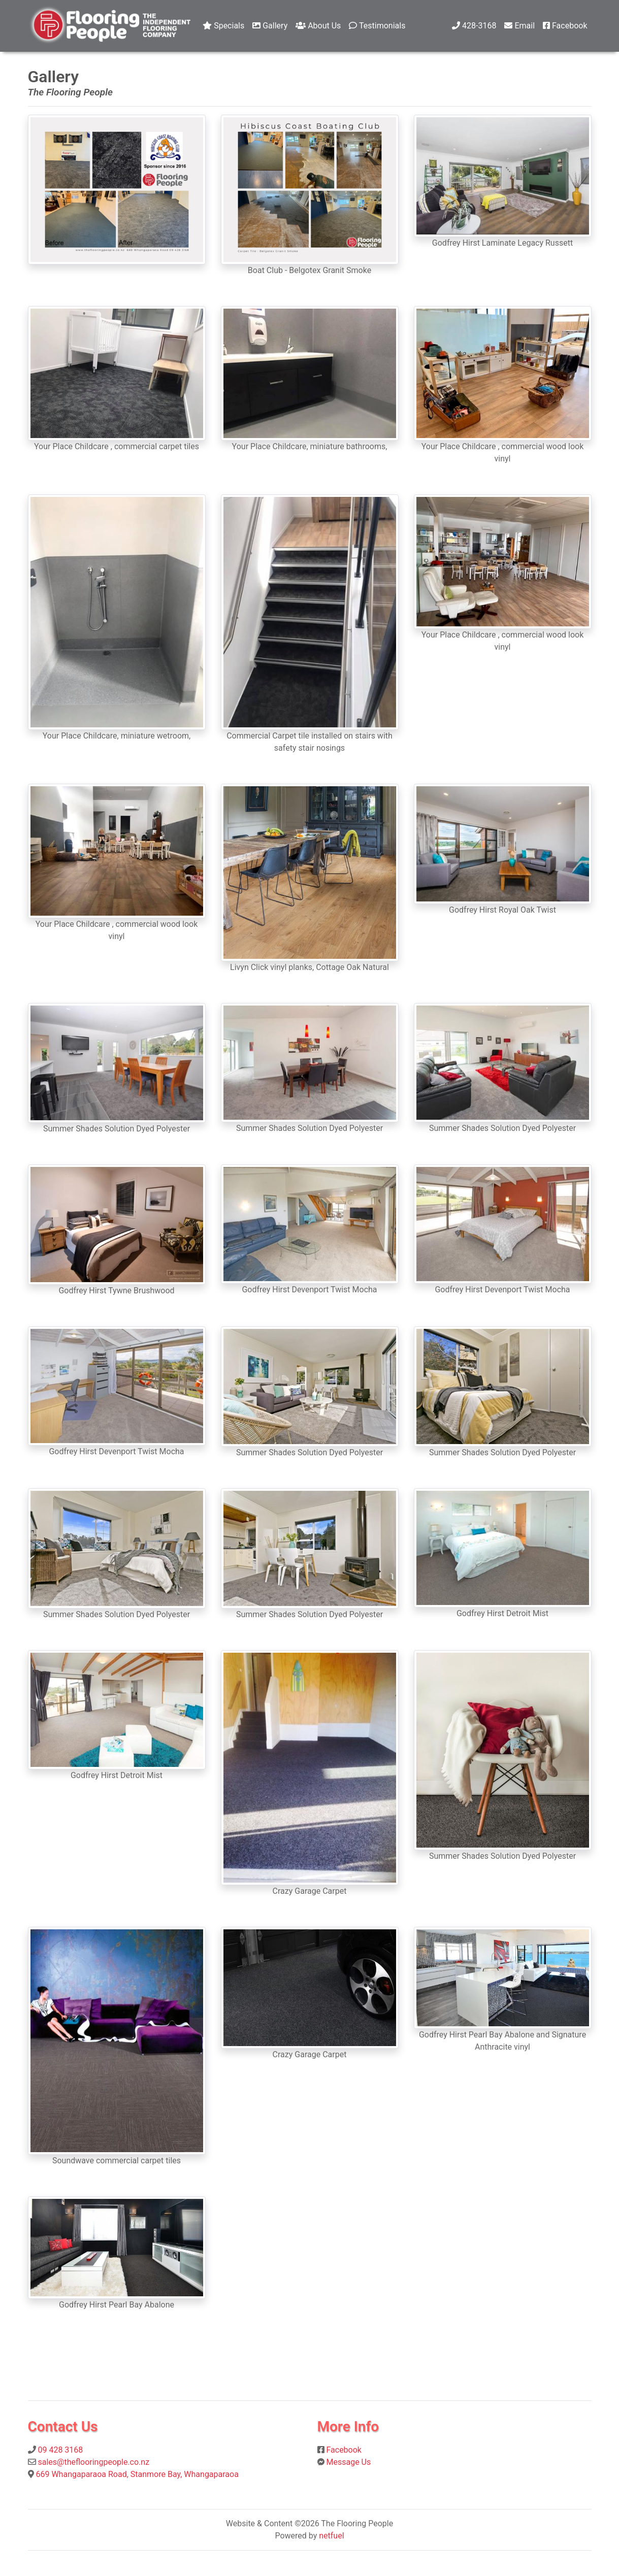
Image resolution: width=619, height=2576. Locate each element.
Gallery (269, 25)
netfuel (331, 2535)
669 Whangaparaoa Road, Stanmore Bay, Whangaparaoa (137, 2474)
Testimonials (377, 25)
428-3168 (474, 25)
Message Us (348, 2462)
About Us (318, 25)
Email (519, 25)
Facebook (565, 25)
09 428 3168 (60, 2450)
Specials (223, 25)
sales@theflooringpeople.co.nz (93, 2462)
